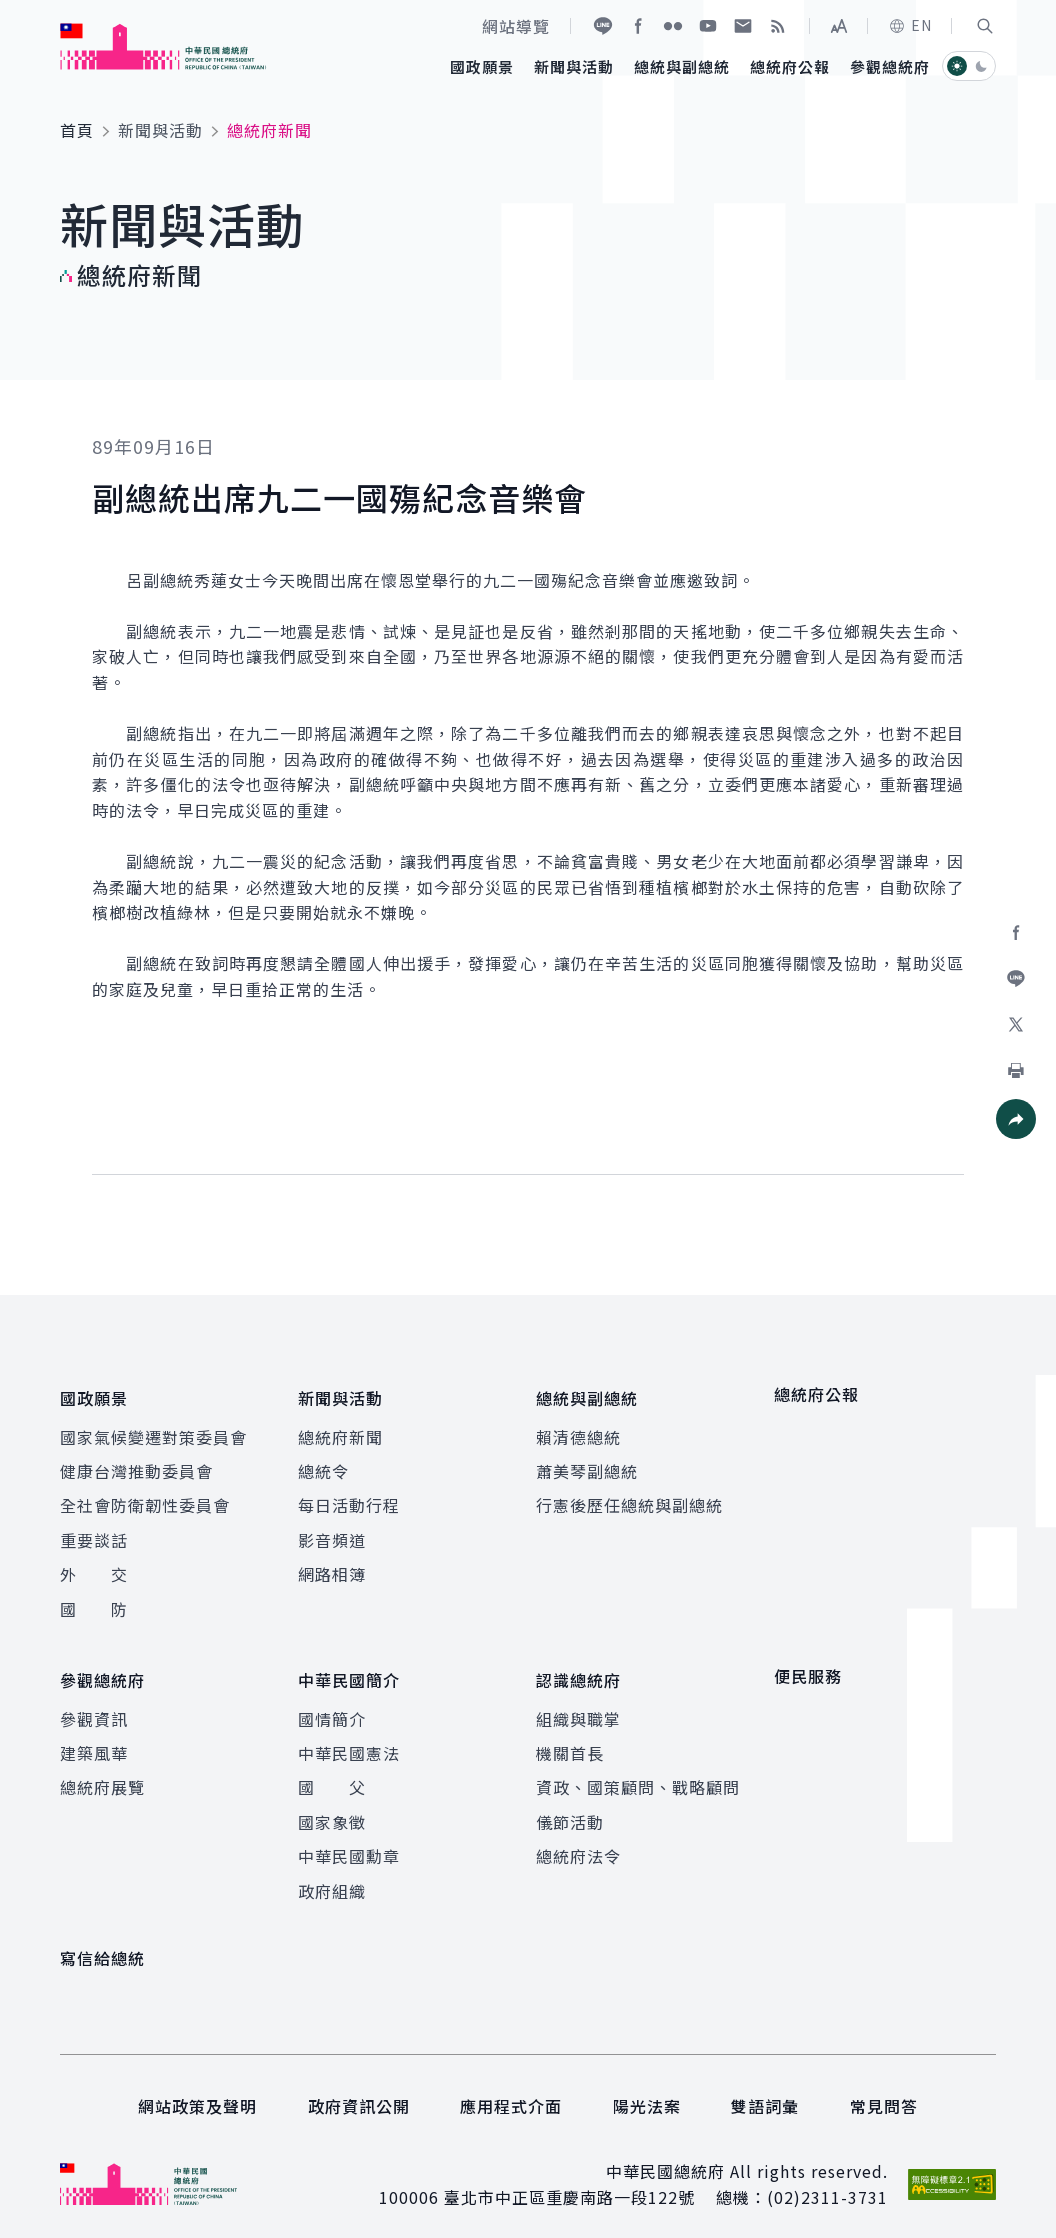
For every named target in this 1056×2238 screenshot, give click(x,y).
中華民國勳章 (349, 1844)
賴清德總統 (578, 1430)
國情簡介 (332, 1706)
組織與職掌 (578, 1706)
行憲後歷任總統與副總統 (629, 1499)
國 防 (94, 1602)
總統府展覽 (102, 1775)
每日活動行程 (349, 1499)
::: (13, 11)
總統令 (323, 1465)
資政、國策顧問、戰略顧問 (638, 1775)
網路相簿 (332, 1568)
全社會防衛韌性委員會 (145, 1499)
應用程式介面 (511, 2094)
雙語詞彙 (765, 2094)
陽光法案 (647, 2094)
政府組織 (332, 1878)
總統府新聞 (340, 1430)
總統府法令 (578, 1844)
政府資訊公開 (359, 2094)
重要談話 (94, 1534)
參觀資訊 (94, 1706)
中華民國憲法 (349, 1740)
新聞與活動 (160, 130)
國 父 (332, 1775)
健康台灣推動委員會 (136, 1465)
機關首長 (570, 1740)
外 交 (94, 1568)
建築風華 (94, 1740)
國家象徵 (332, 1809)
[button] (985, 26)
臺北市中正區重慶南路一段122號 (569, 2185)
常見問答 (884, 2094)
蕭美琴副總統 (587, 1465)
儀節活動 (570, 1809)
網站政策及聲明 (197, 2094)
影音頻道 (332, 1534)
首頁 (77, 130)
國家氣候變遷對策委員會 (153, 1430)
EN (910, 25)
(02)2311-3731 (827, 2185)
